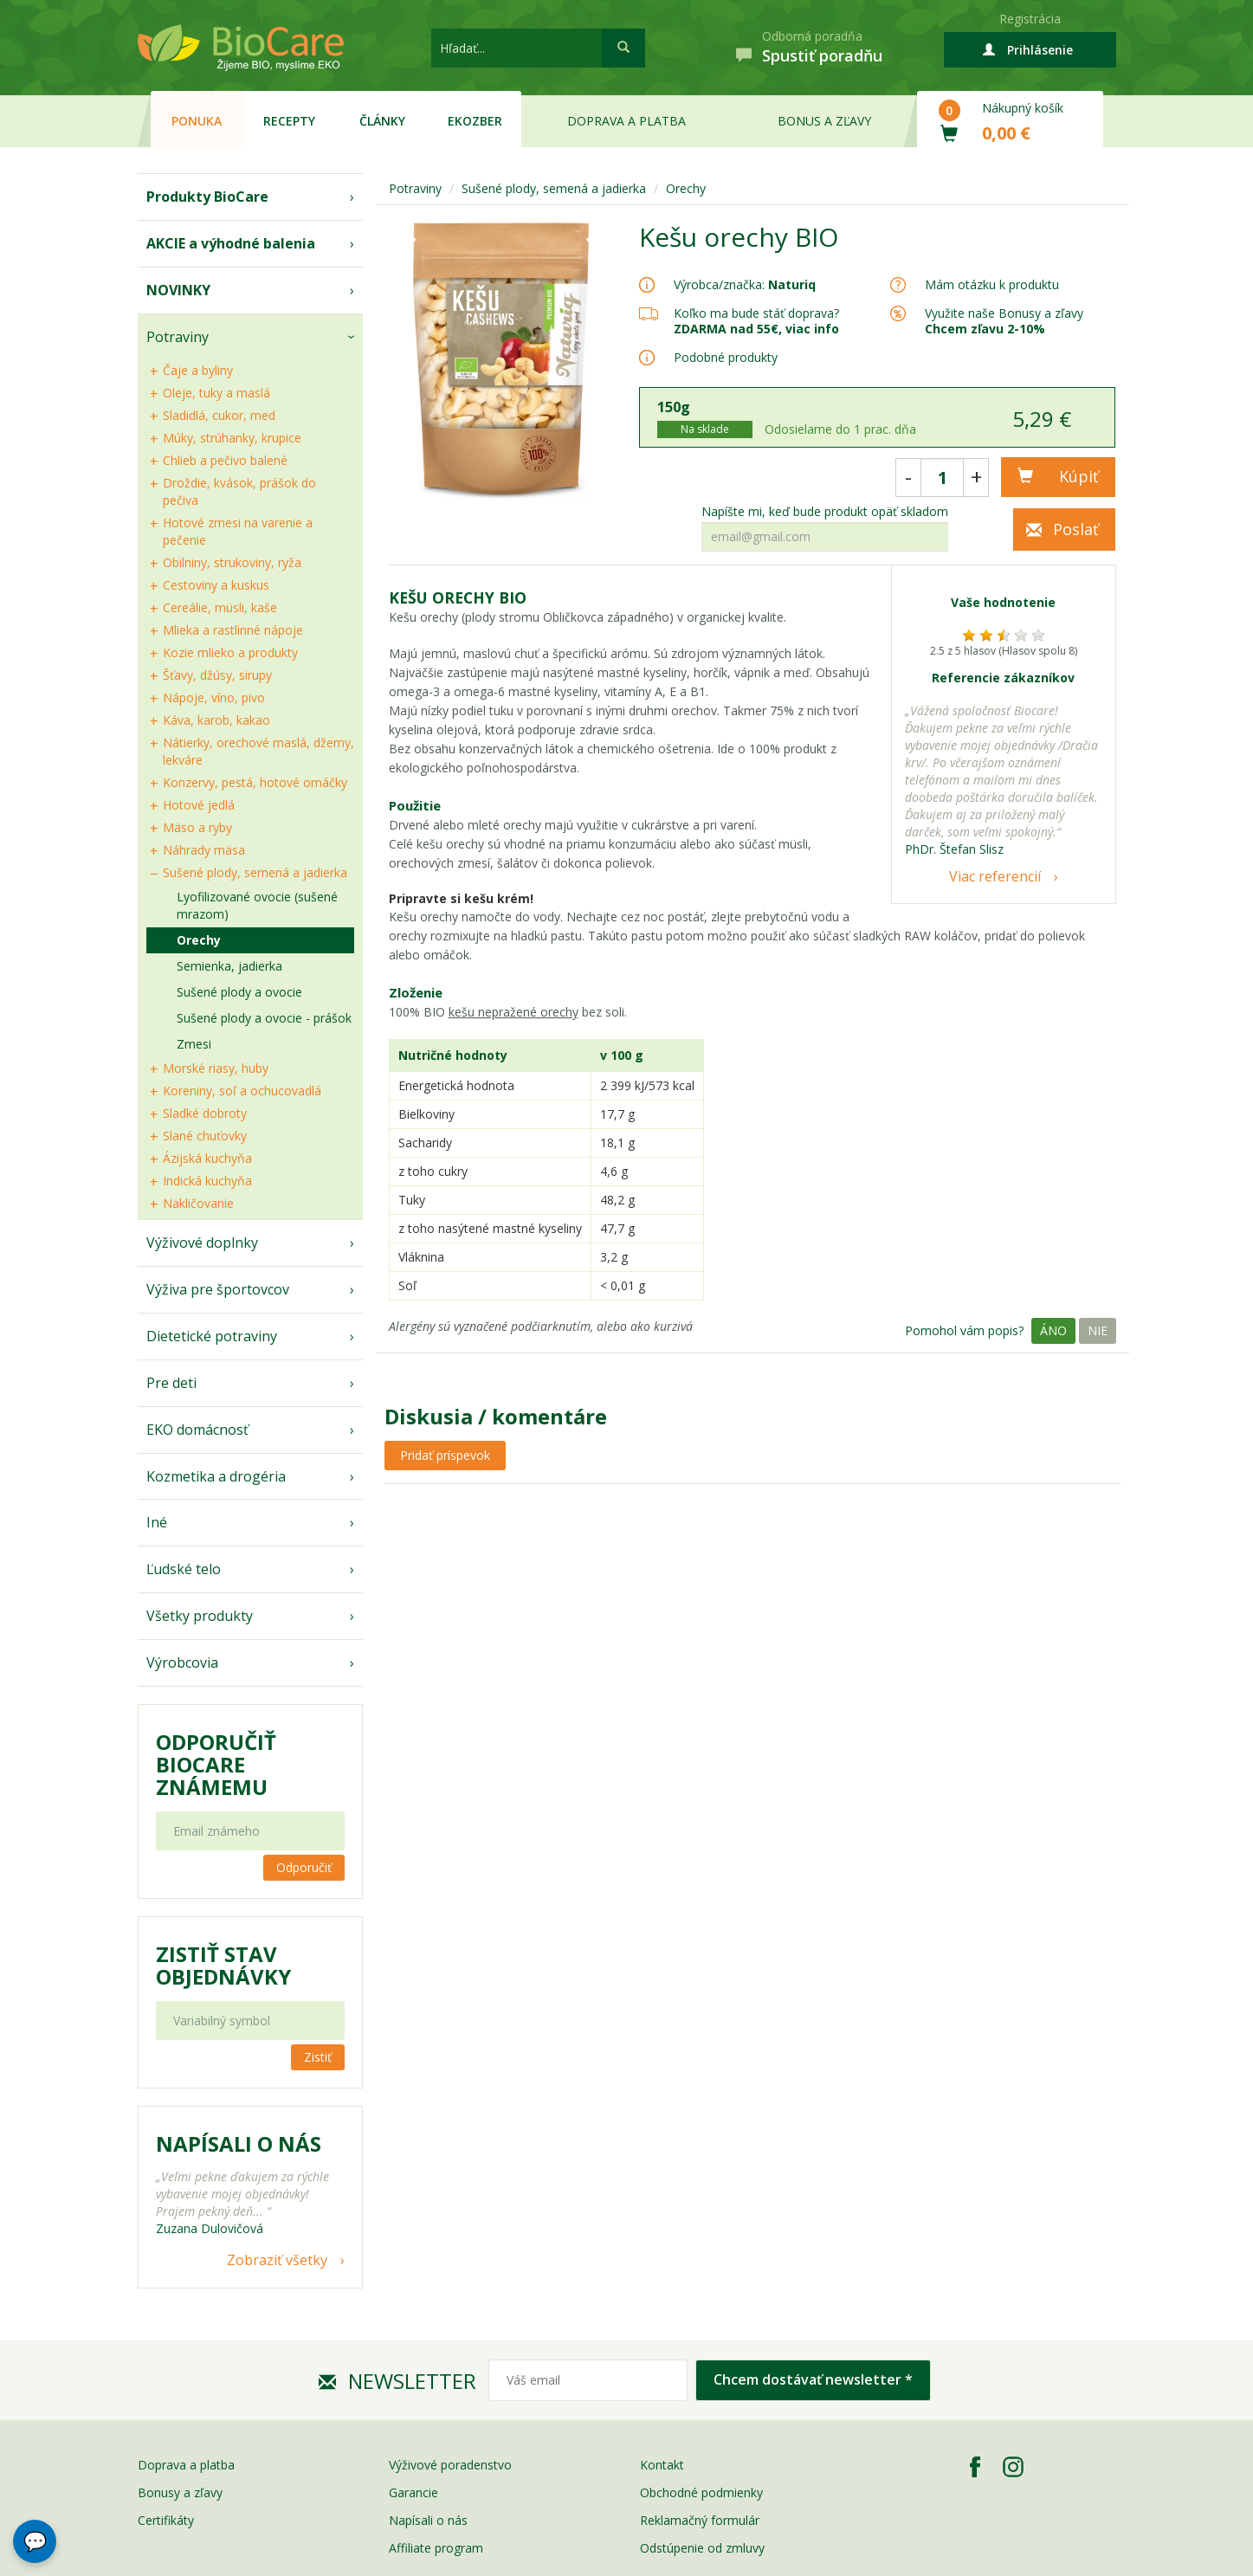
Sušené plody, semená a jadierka (255, 872)
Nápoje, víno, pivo (214, 697)
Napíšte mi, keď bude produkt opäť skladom (824, 512)
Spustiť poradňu (822, 55)
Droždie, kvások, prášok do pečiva (239, 491)
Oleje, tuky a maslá (216, 392)
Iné (156, 1522)
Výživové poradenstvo (450, 2465)
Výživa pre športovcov (217, 1289)
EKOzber (475, 121)
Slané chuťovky (205, 1135)
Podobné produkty (726, 357)
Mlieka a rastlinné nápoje (233, 630)
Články (382, 121)
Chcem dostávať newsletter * (813, 2379)
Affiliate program (436, 2548)
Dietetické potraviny (211, 1336)
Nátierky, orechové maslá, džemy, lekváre (258, 751)
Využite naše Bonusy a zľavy (1004, 321)
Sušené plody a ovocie (239, 992)
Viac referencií (995, 876)
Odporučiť (304, 1867)
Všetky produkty (199, 1615)
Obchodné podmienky (701, 2492)
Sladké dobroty (205, 1113)
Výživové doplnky (202, 1242)
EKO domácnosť (197, 1429)
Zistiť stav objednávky (223, 1965)
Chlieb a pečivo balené (225, 460)
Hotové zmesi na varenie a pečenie (238, 531)
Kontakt (662, 2465)
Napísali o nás (428, 2520)
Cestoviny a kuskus (216, 585)
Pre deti (171, 1382)
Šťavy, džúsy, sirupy (217, 675)
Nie (1098, 1330)
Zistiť (318, 2057)
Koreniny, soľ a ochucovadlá (242, 1090)
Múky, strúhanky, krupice (232, 437)
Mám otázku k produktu (992, 285)
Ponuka (196, 121)
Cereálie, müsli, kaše (220, 607)
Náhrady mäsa (204, 850)
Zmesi (194, 1044)
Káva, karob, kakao (216, 720)
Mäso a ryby (197, 827)
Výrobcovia (182, 1662)
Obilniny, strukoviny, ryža (232, 562)
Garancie (413, 2492)
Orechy (199, 940)
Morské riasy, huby (215, 1068)
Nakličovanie (198, 1203)
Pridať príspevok (445, 1455)
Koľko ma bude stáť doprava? (756, 313)
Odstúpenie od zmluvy (702, 2548)
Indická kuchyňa (207, 1180)
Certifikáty (166, 2520)
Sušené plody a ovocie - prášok (264, 1018)
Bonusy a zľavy (180, 2492)
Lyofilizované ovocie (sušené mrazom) (257, 905)
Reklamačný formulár (699, 2520)
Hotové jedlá (199, 805)
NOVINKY (178, 290)
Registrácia (1030, 18)
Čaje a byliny (198, 370)
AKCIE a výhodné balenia (230, 243)
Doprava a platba (626, 121)
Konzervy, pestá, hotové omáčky (255, 782)
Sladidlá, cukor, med (219, 415)
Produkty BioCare (207, 196)
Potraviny (177, 336)
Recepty (289, 121)
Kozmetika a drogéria (216, 1476)
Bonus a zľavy (824, 121)
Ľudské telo (183, 1569)
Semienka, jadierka (229, 966)
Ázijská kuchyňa (207, 1158)
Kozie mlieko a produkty (230, 652)
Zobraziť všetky (277, 2259)
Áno (1053, 1330)
